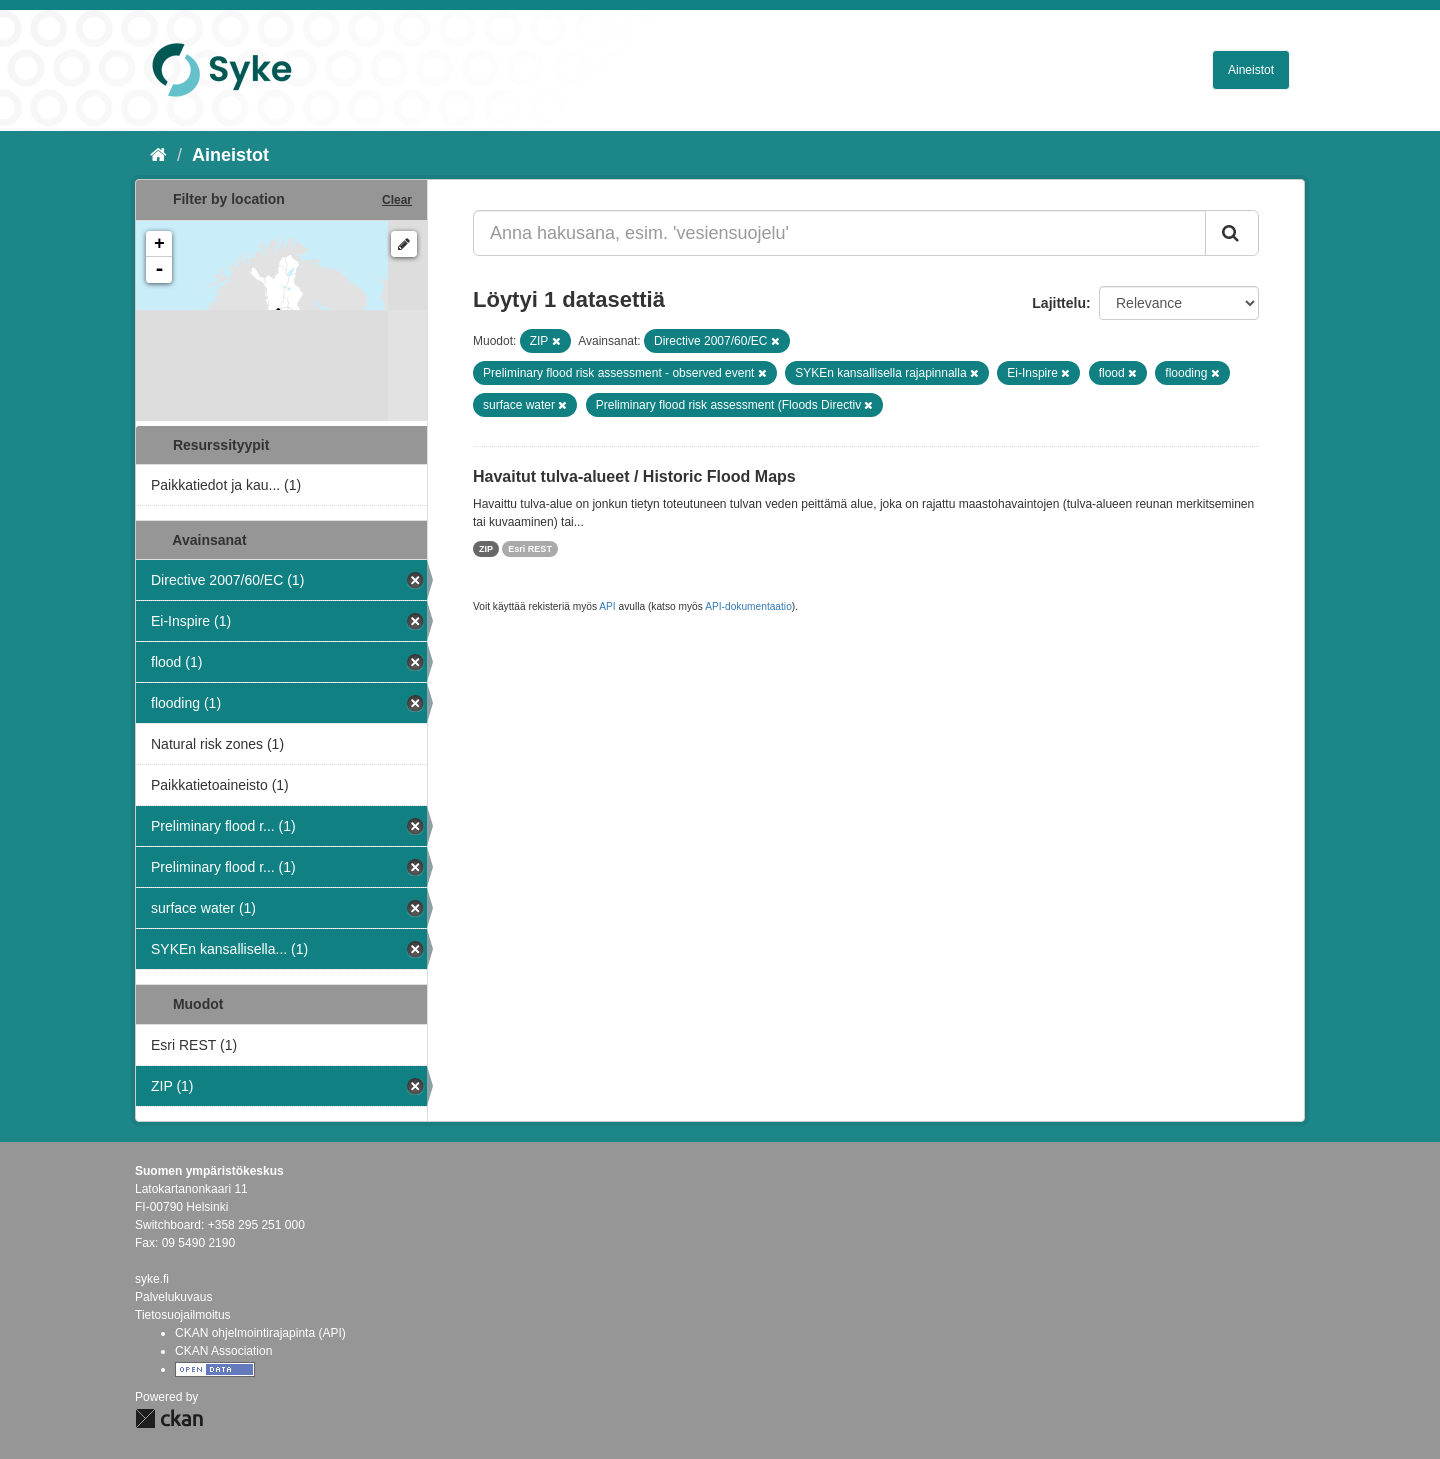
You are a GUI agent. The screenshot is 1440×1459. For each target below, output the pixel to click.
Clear (397, 200)
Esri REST (530, 549)
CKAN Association (223, 1351)
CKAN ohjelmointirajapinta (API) (260, 1333)
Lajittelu (1059, 303)
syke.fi (152, 1279)
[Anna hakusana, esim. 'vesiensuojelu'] (839, 233)
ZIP (486, 549)
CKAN (169, 1418)
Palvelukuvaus (173, 1297)
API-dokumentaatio (748, 606)
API (607, 606)
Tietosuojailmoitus (183, 1315)
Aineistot (1251, 70)
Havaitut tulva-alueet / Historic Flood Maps (634, 476)
